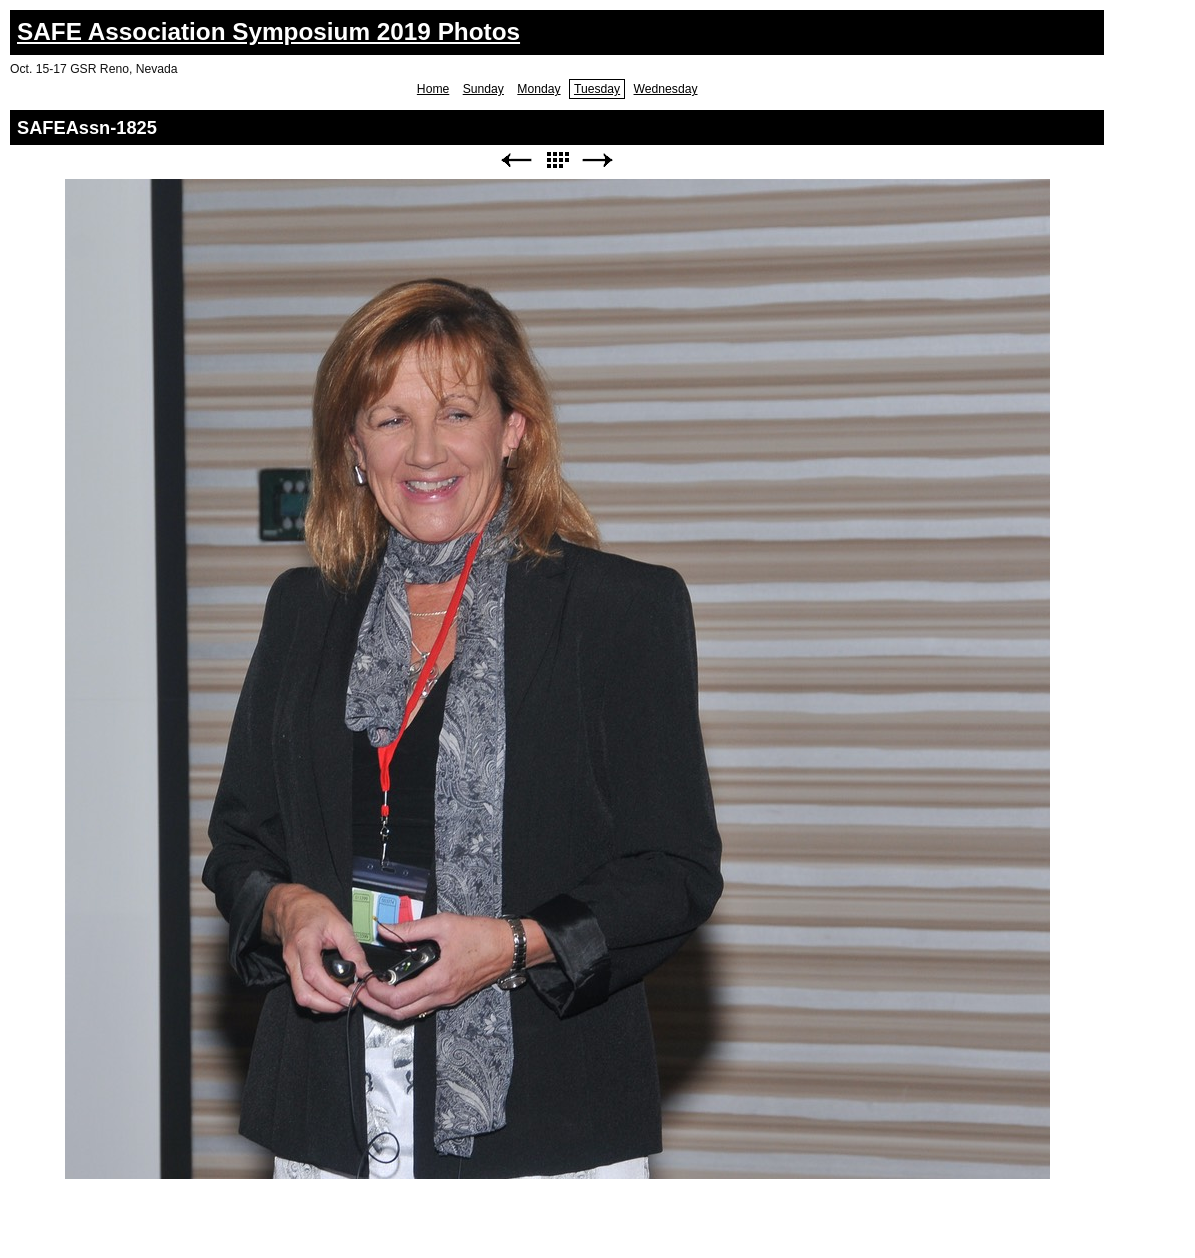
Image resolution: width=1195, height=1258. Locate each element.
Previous (516, 160)
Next (598, 160)
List (557, 160)
